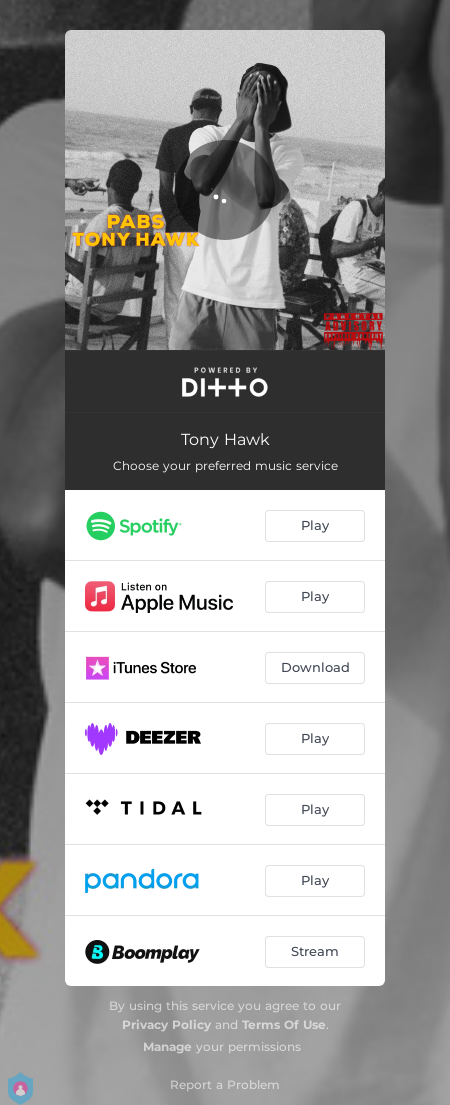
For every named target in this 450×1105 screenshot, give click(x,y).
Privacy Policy (166, 1024)
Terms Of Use (284, 1024)
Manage (167, 1046)
